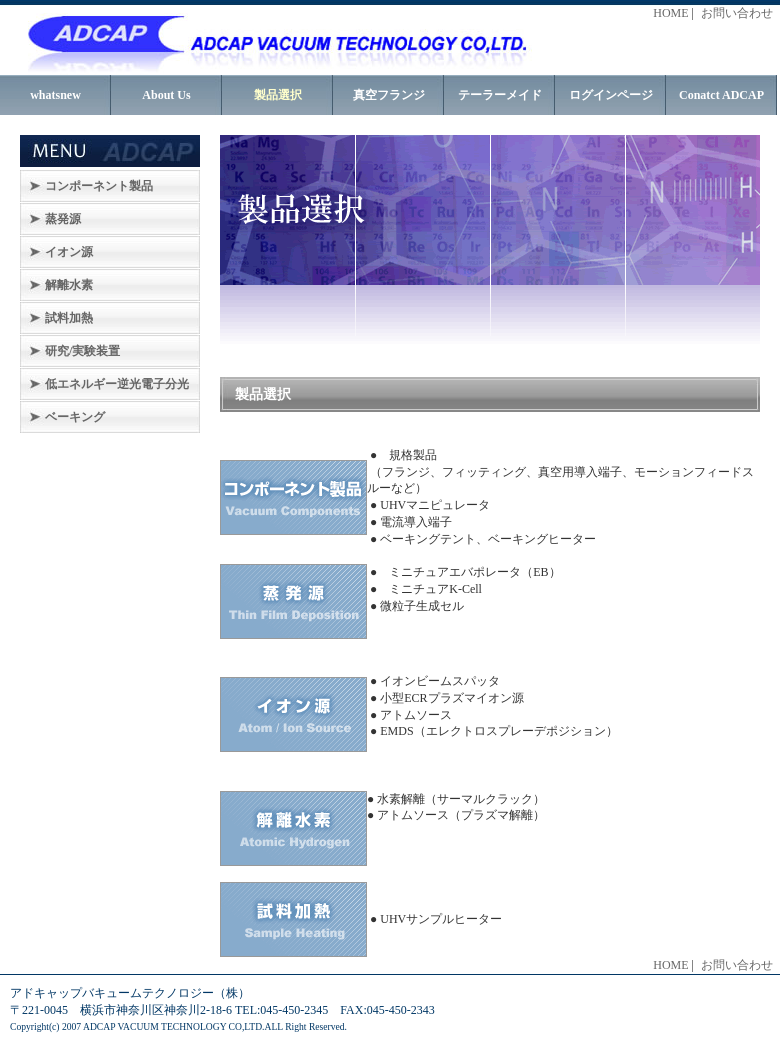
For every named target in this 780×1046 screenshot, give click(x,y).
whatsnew (55, 95)
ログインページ (611, 95)
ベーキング (75, 417)
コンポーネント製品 (99, 186)
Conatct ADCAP (721, 95)
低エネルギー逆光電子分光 (117, 384)
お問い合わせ (737, 13)
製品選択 (278, 95)
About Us (166, 95)
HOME (670, 13)
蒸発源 (63, 219)
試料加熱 (69, 318)
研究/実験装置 (82, 351)
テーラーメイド (500, 95)
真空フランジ (389, 95)
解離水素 (69, 285)
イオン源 (69, 252)
